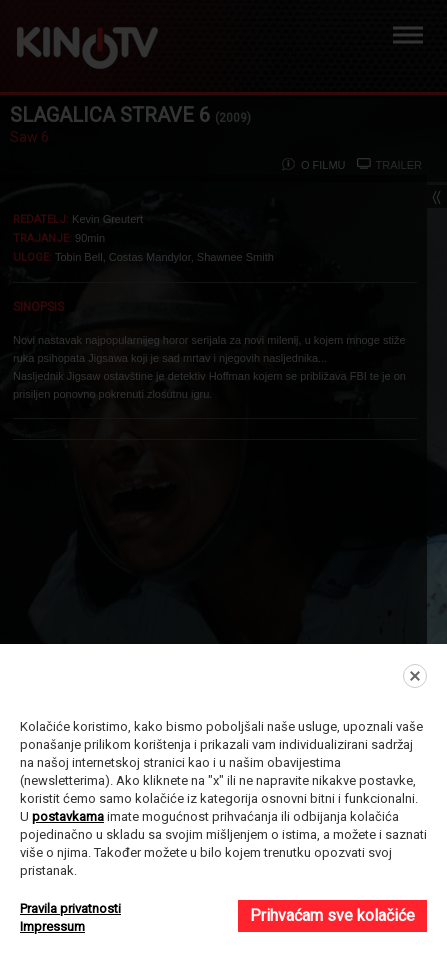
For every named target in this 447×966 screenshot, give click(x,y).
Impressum (52, 926)
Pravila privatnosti (70, 908)
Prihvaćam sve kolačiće (332, 915)
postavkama (68, 816)
